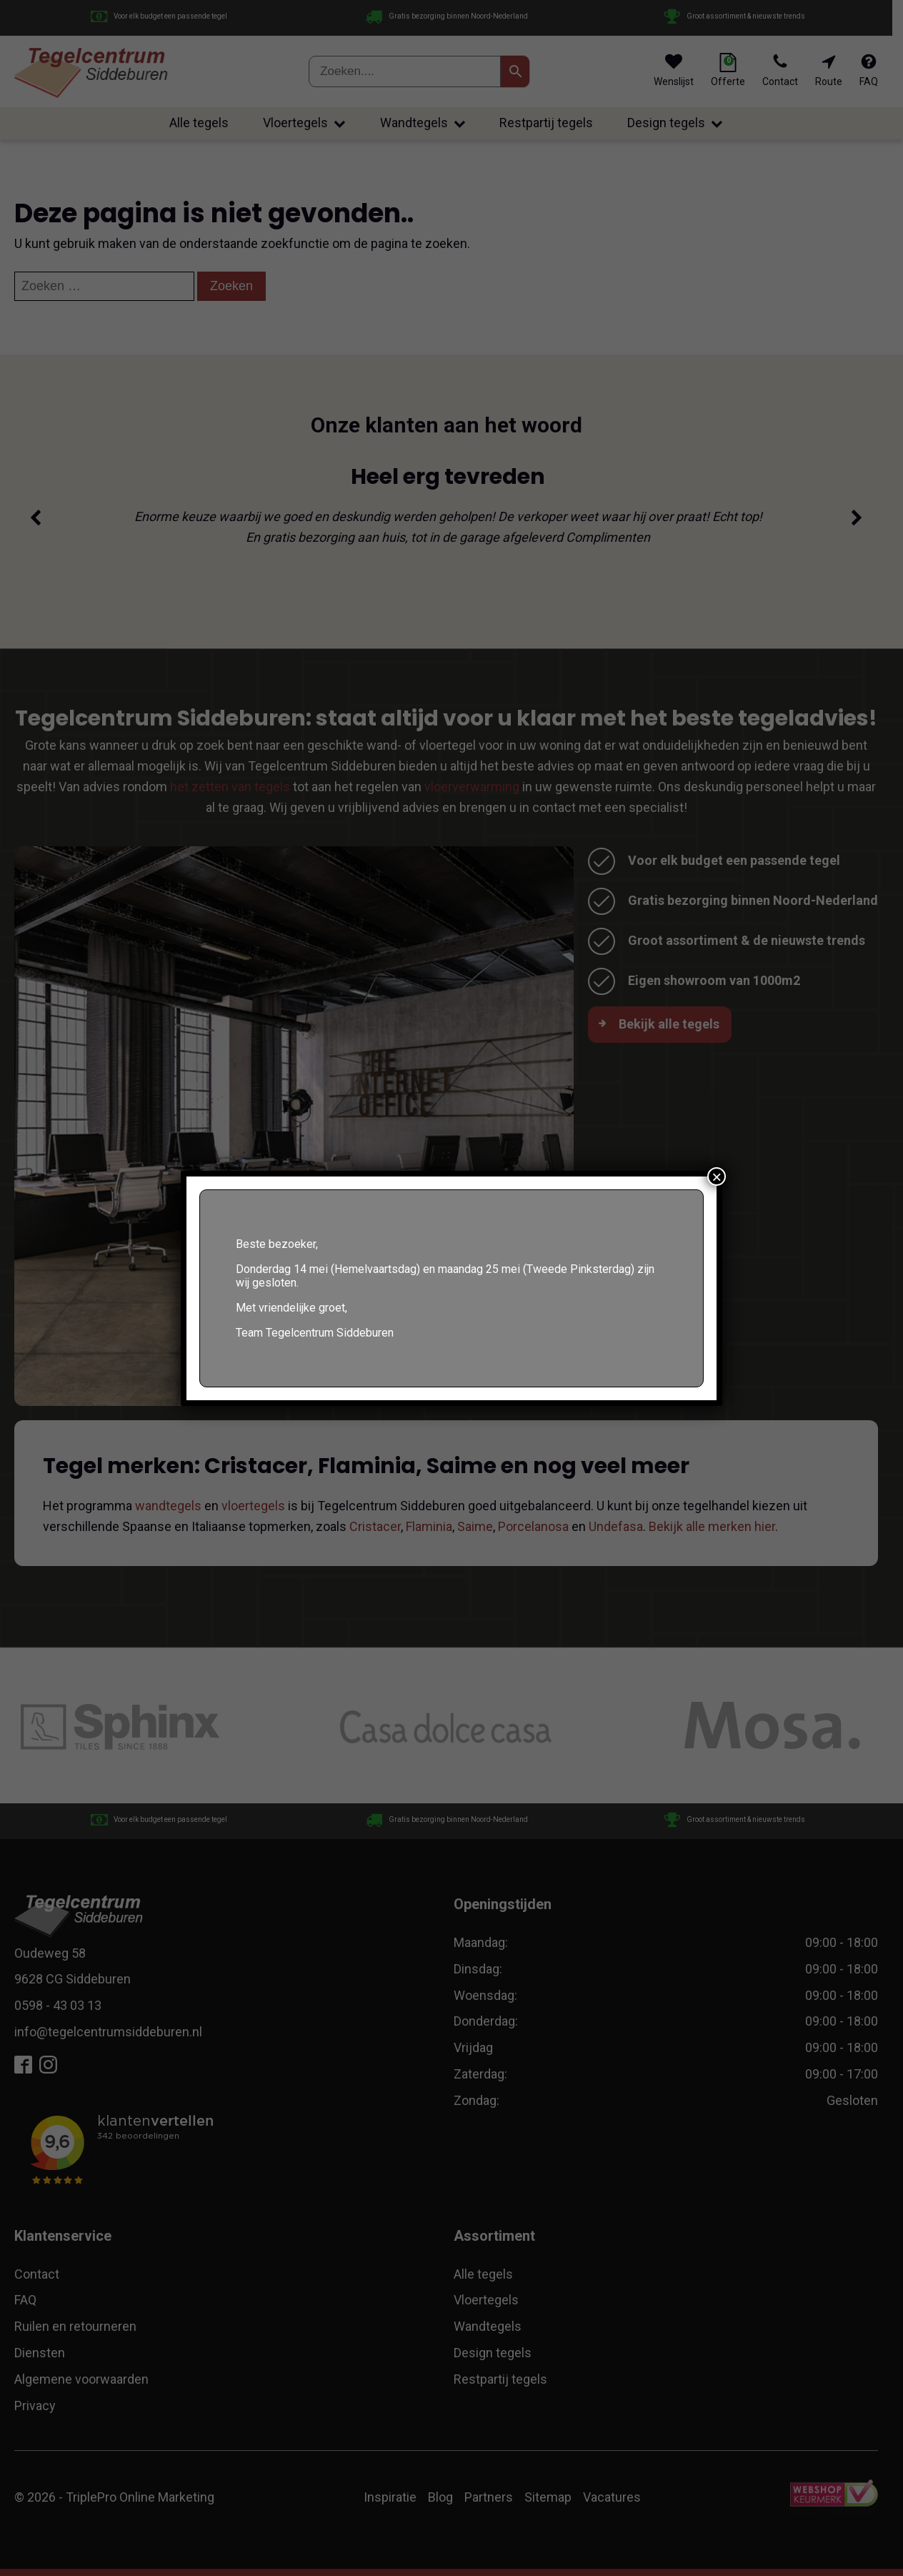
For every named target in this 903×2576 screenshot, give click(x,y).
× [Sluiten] (717, 1176)
